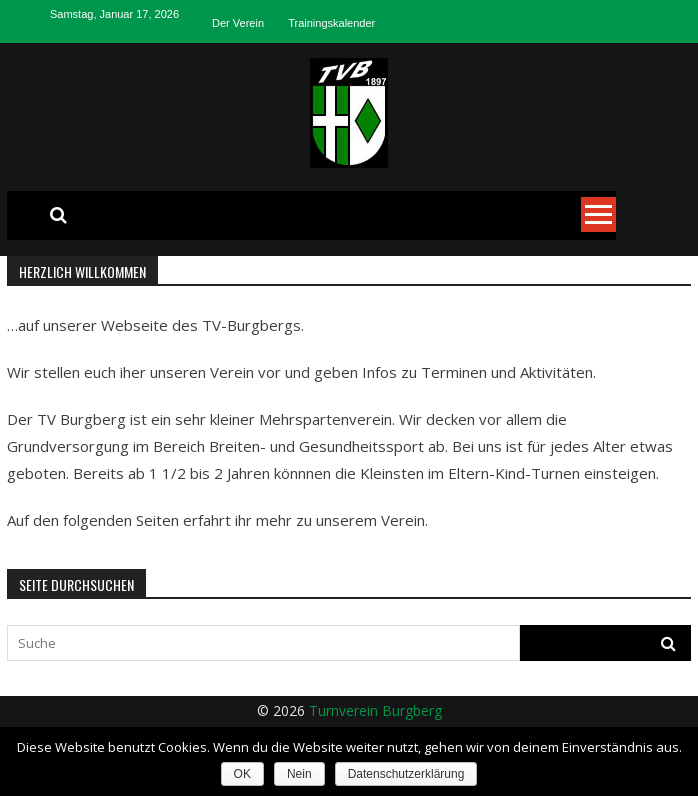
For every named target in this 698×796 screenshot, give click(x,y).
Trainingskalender (331, 23)
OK (242, 774)
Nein (299, 774)
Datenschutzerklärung (406, 774)
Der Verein (238, 23)
